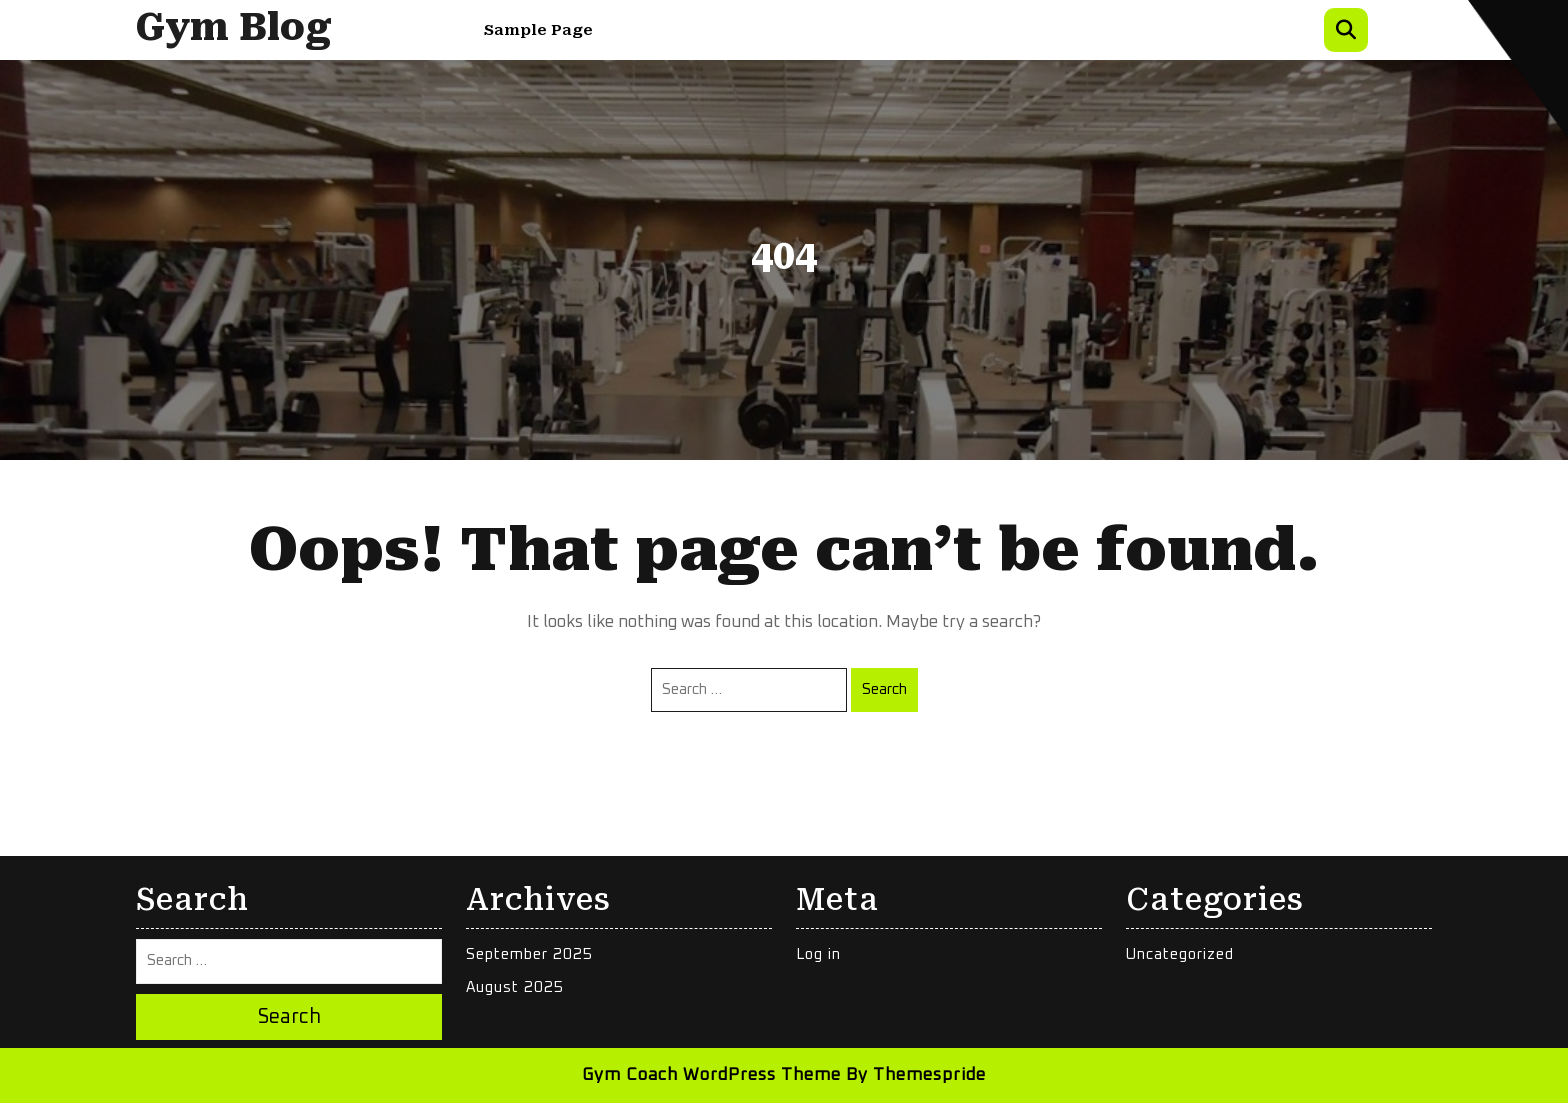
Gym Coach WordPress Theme (711, 1075)
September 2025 (529, 954)
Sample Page (538, 30)
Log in (818, 954)
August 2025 (515, 987)
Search (884, 689)
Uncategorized (1180, 954)
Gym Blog (234, 27)
